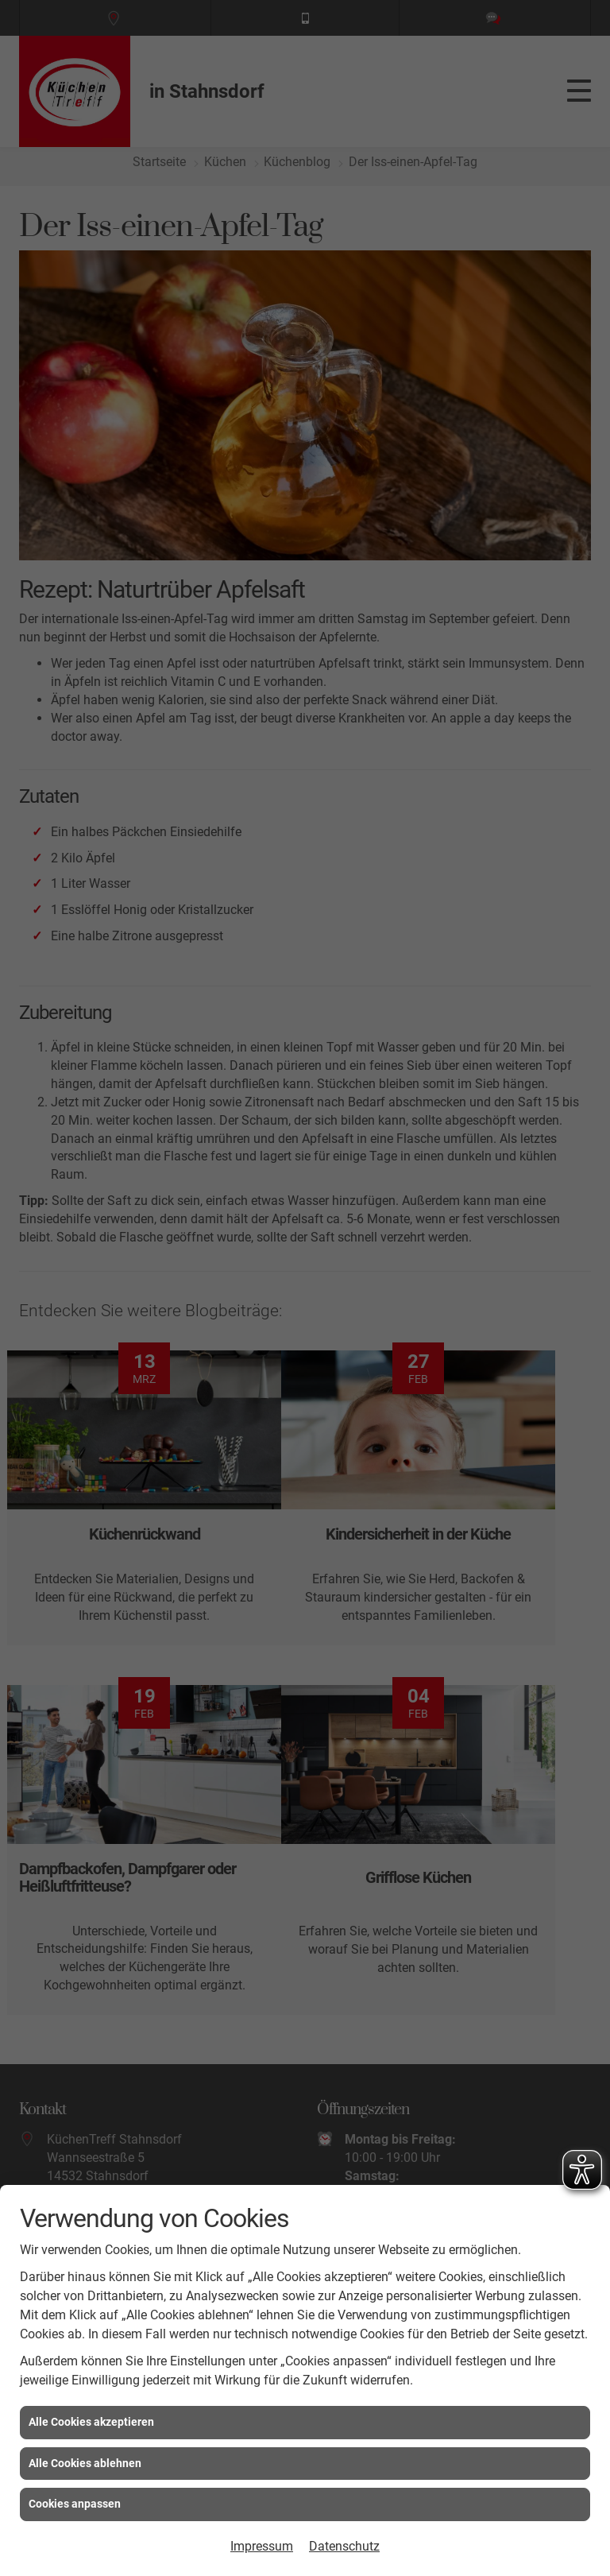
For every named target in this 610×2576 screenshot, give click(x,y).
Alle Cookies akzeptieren (91, 2421)
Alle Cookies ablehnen (85, 2463)
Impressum (261, 2546)
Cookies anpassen (75, 2503)
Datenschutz (344, 2546)
